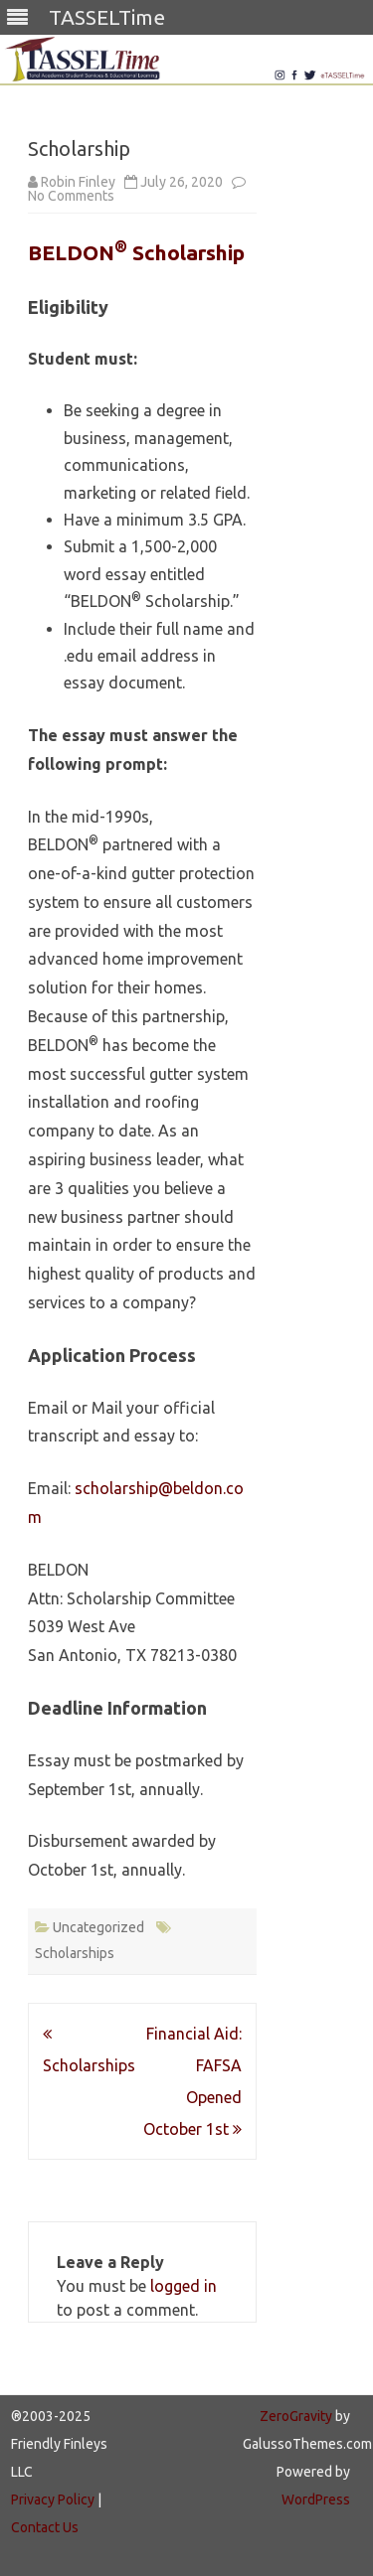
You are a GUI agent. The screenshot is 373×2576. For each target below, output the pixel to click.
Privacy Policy (52, 2499)
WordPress (315, 2499)
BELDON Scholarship (136, 252)
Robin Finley (78, 182)
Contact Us (45, 2527)
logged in (183, 2286)
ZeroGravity (296, 2416)
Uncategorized (98, 1927)
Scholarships (74, 1953)
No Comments (71, 196)
